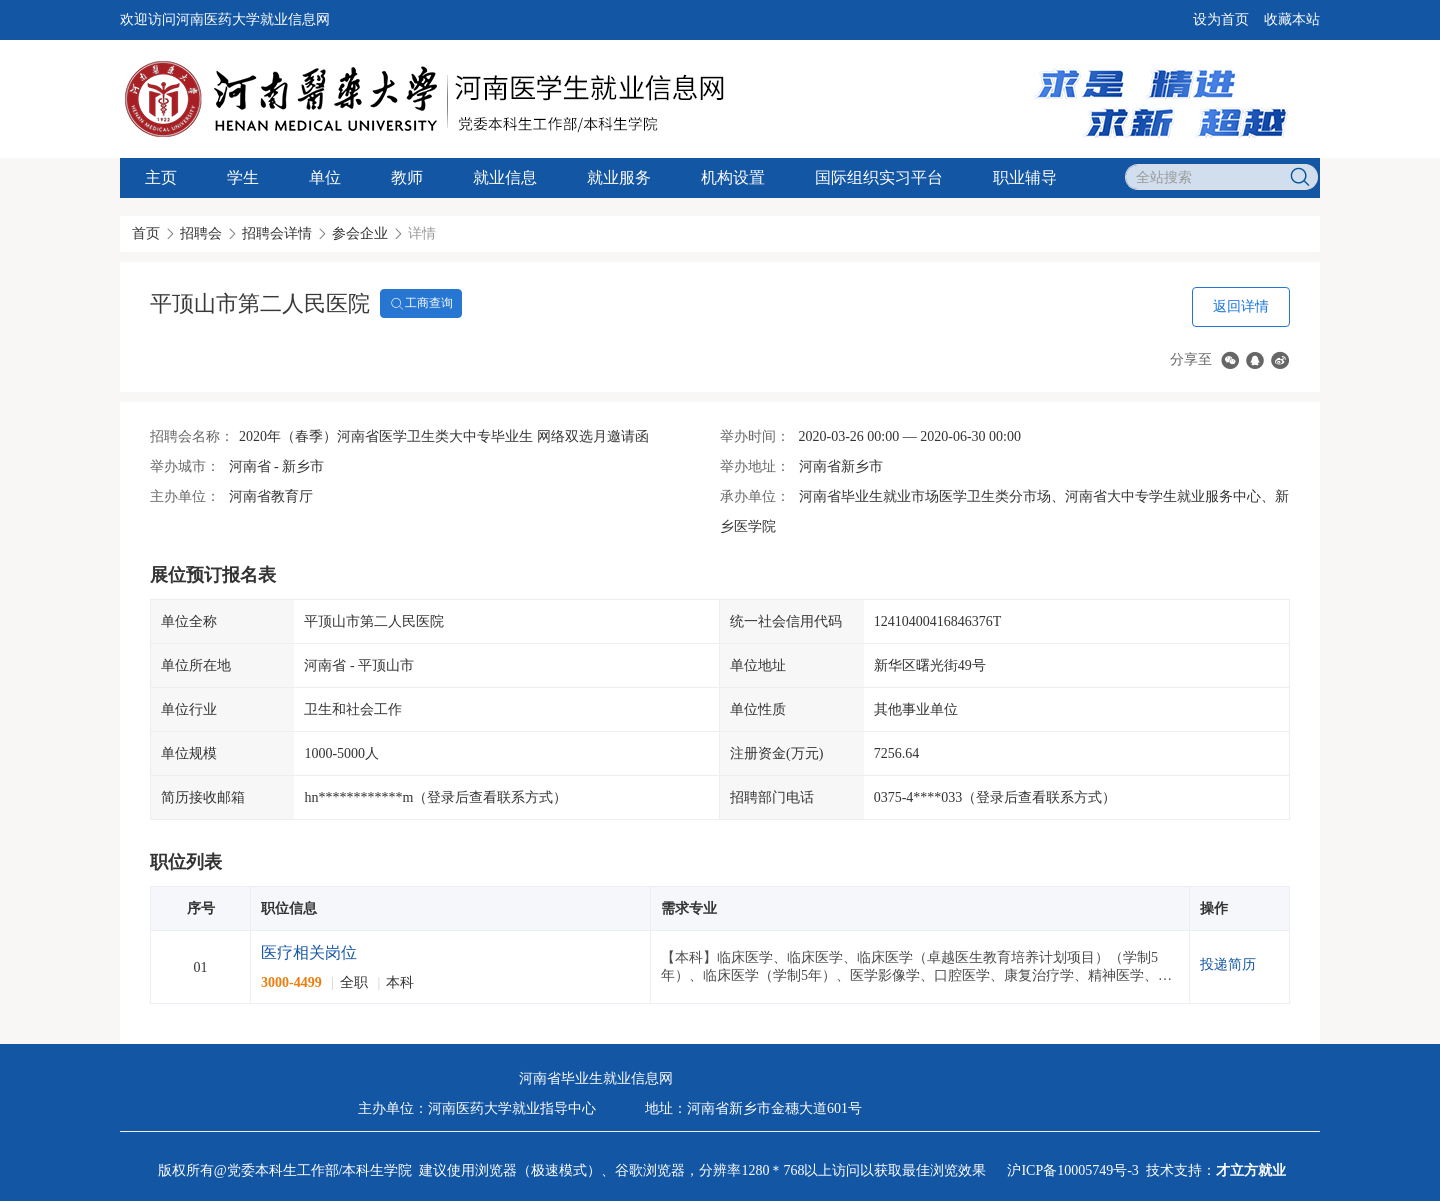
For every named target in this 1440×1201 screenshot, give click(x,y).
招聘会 (201, 233)
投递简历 (1228, 964)
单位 (325, 177)
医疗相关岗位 (309, 952)
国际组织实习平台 (879, 177)
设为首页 (1221, 19)
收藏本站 (1292, 19)
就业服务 (619, 177)
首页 (146, 233)
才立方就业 (1251, 1170)
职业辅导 (1025, 177)
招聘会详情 (277, 233)
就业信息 (505, 177)
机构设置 (733, 177)
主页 (161, 177)
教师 (407, 177)
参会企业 (360, 233)
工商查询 (421, 304)
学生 (243, 177)
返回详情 (1241, 306)
